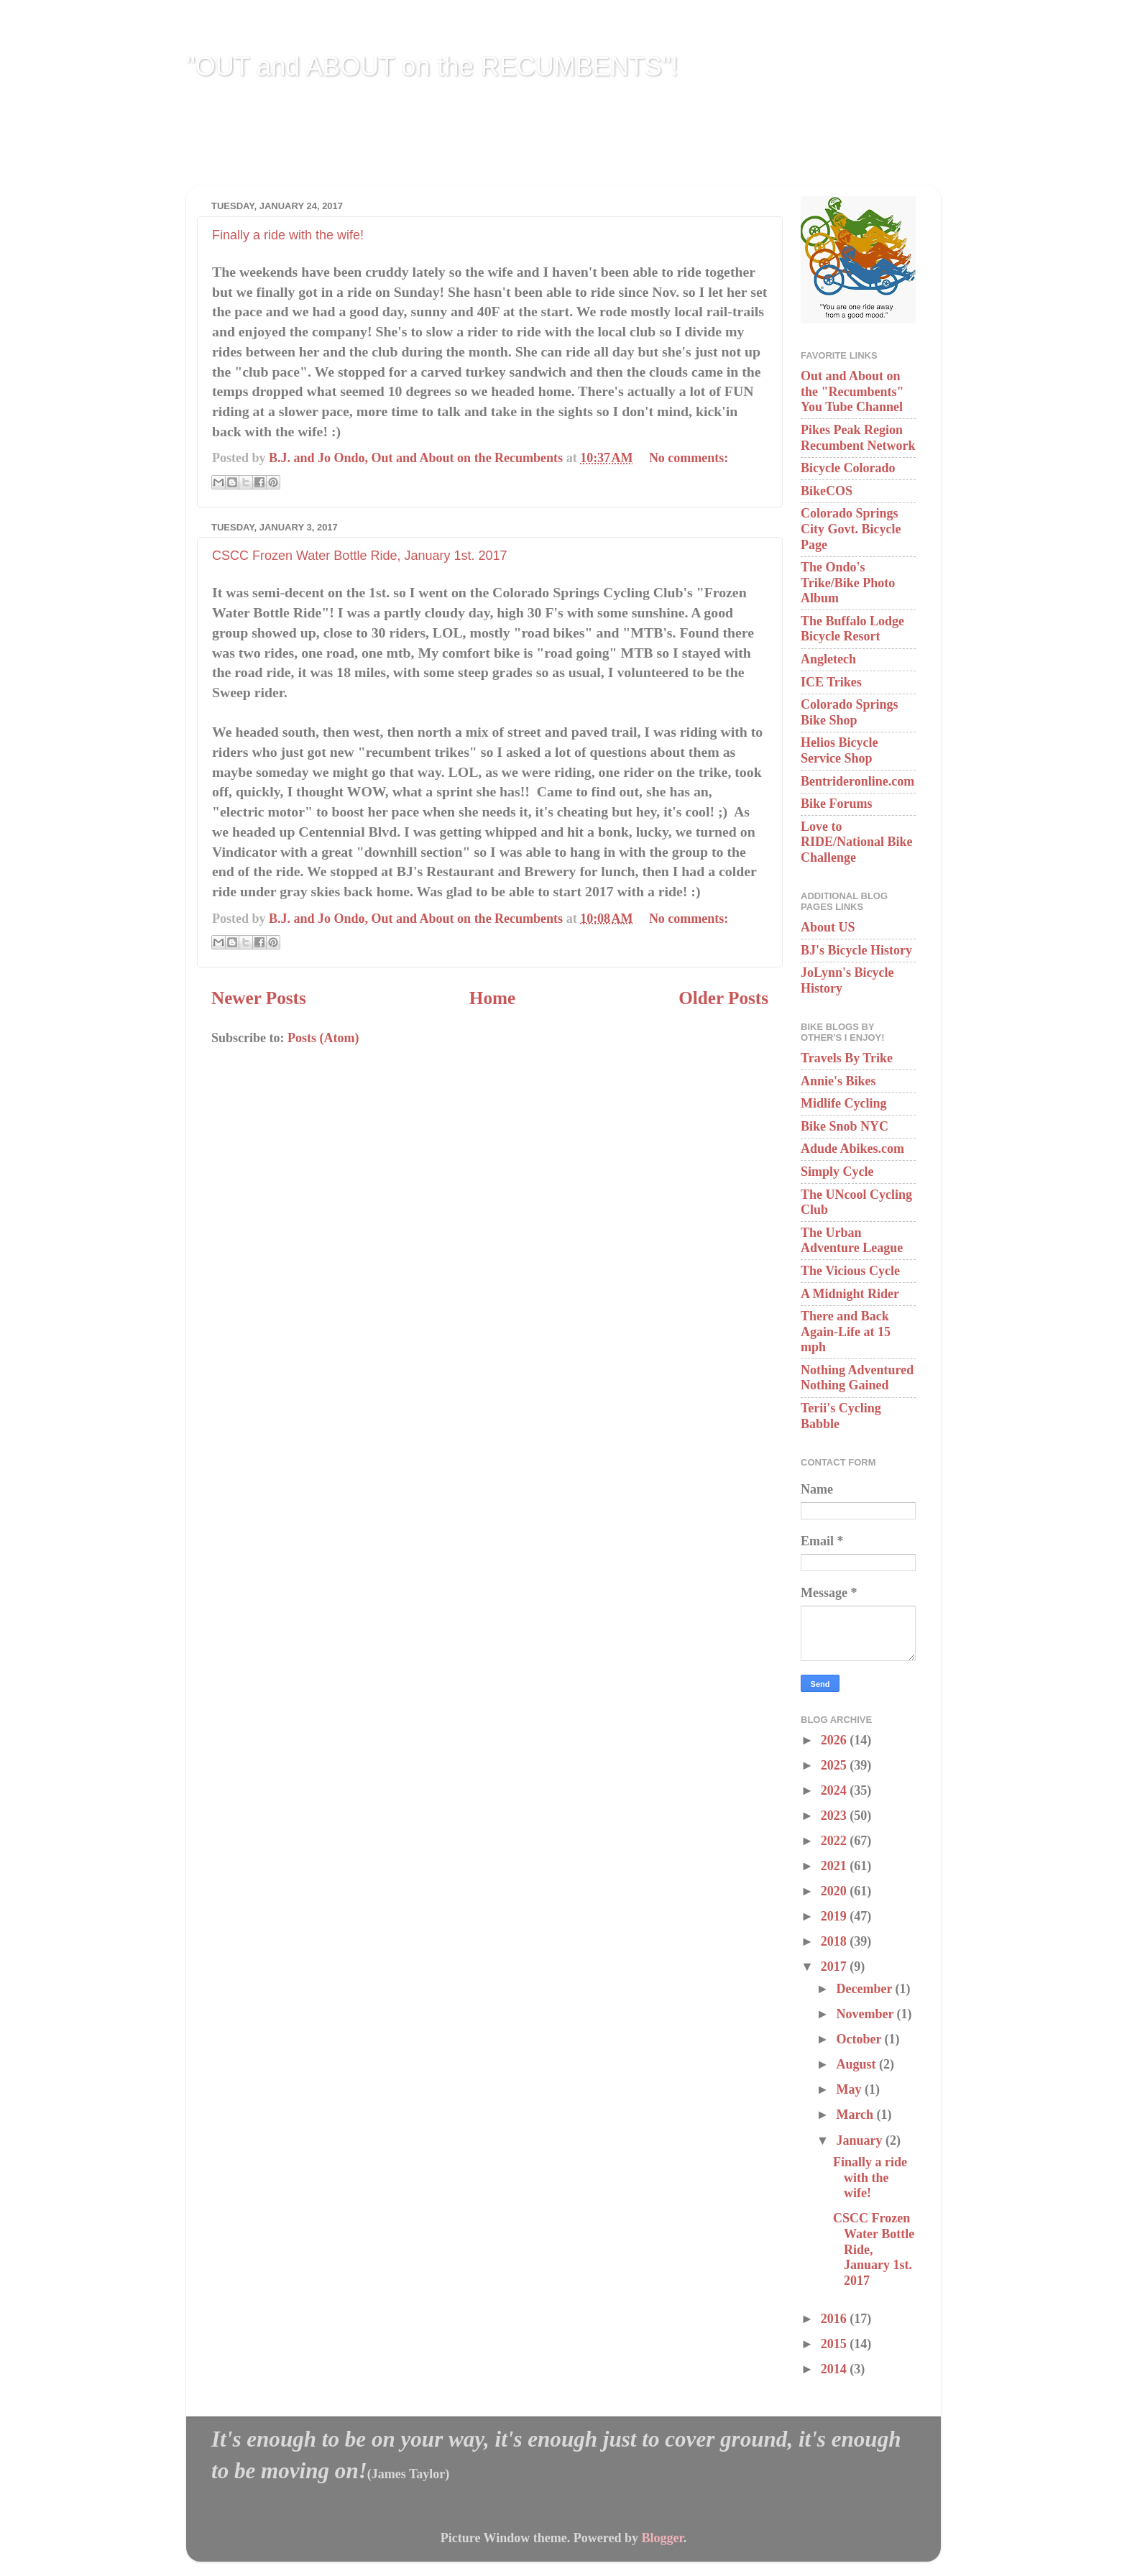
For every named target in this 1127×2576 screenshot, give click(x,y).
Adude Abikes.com (852, 1148)
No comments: (688, 458)
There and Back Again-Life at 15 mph (846, 1331)
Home (492, 998)
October (860, 2039)
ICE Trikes (831, 682)
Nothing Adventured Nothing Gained (857, 1378)
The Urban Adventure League (852, 1240)
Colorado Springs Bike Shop (849, 712)
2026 (835, 1740)
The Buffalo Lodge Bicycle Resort (852, 629)
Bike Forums (837, 803)
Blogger (662, 2538)
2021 (835, 1866)
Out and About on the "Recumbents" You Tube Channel (852, 391)
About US (828, 927)
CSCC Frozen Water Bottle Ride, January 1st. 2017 (359, 555)
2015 (835, 2344)
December (865, 1989)
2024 (835, 1790)
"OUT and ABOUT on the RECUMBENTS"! (432, 66)
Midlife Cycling (844, 1103)
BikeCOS (826, 491)
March (856, 2114)
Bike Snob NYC (844, 1126)
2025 (835, 1765)
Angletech (828, 659)
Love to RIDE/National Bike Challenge (857, 842)
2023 (835, 1815)
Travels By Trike (847, 1058)
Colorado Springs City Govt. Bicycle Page (851, 528)
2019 (835, 1916)
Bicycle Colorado (848, 468)
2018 (835, 1941)
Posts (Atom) (323, 1038)
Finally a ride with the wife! (288, 235)
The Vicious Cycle (850, 1271)
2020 (835, 1891)
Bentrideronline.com (857, 781)
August (857, 2064)
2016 (835, 2319)
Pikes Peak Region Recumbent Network (858, 438)
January (861, 2140)
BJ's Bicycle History (856, 950)
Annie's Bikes (838, 1081)
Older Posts (723, 998)
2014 (835, 2369)
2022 (835, 1841)
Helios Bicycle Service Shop (839, 750)
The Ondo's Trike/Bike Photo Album (848, 582)
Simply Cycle (837, 1171)
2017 (835, 1966)
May (850, 2089)
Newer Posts (258, 998)
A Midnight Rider (850, 1294)
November (866, 2014)
